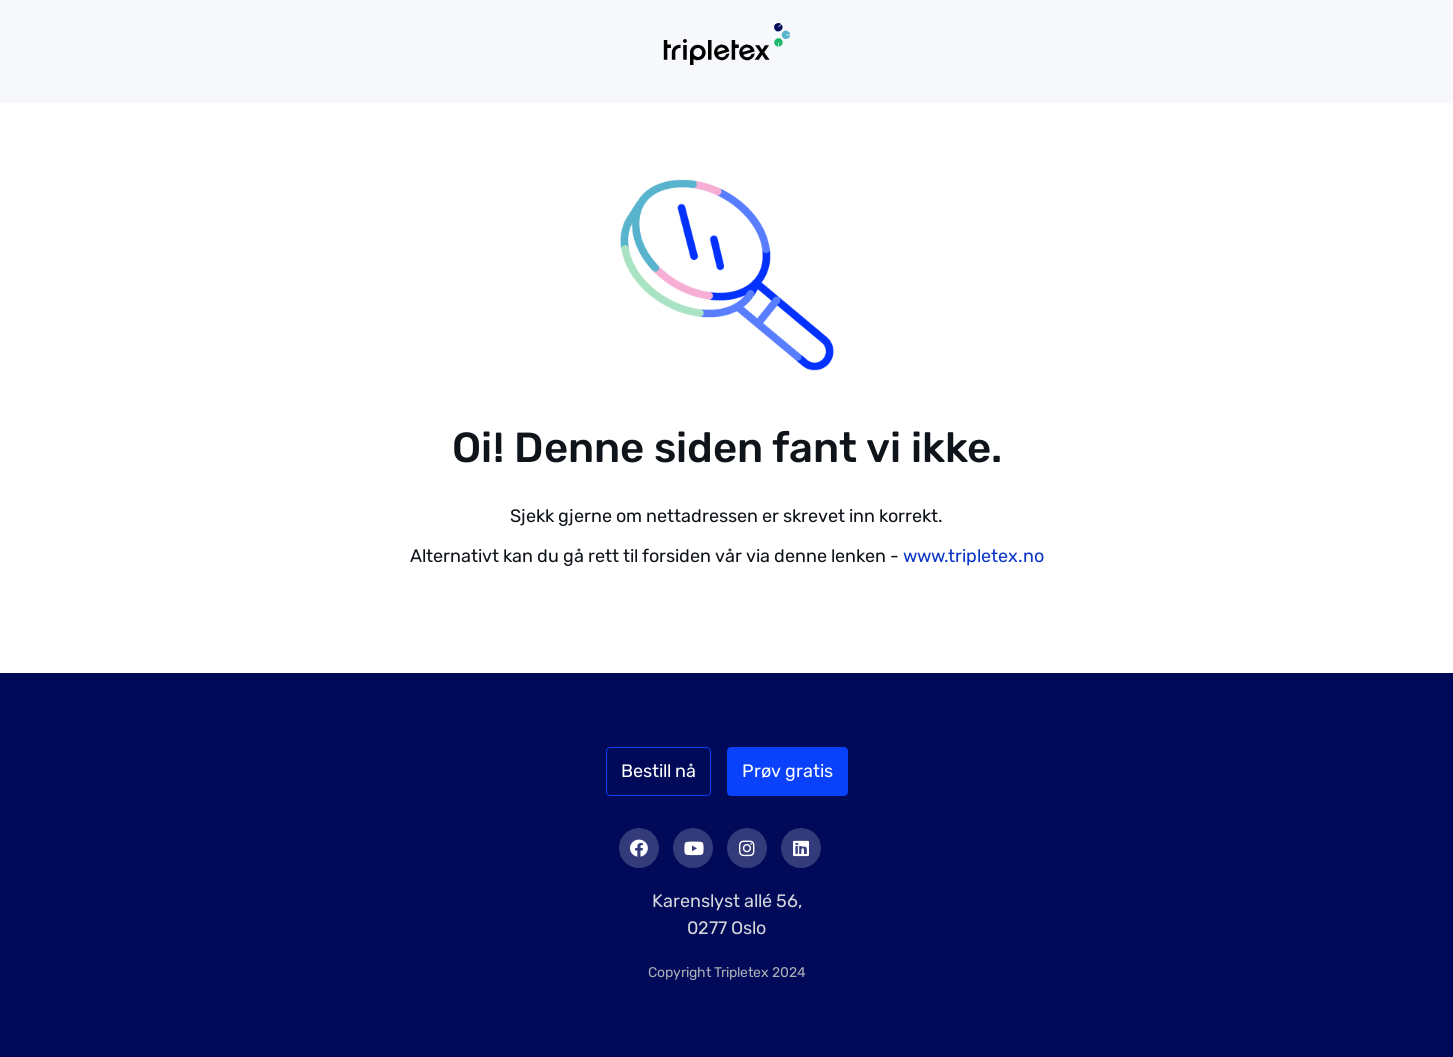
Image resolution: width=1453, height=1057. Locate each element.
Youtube (693, 848)
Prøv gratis (787, 771)
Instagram (747, 848)
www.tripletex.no (973, 556)
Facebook (639, 848)
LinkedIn (801, 848)
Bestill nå (658, 771)
